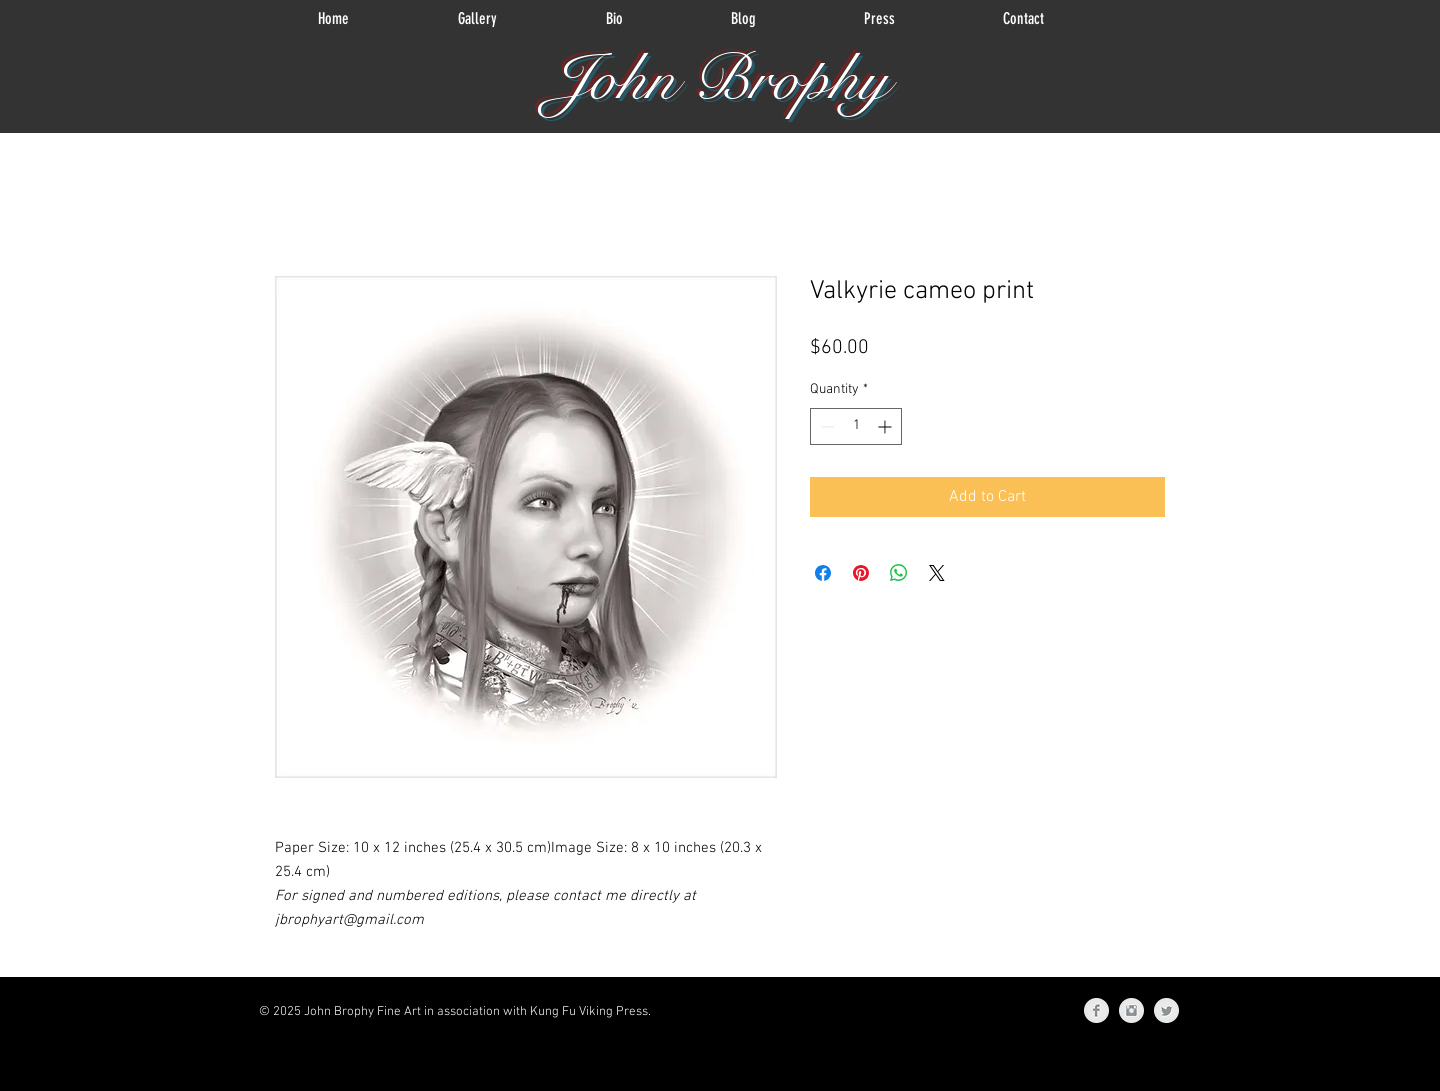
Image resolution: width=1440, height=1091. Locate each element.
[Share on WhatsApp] (899, 573)
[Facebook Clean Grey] (1096, 1010)
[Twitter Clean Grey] (1166, 1010)
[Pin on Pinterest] (861, 573)
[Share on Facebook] (823, 573)
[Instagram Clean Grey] (1131, 1010)
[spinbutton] (856, 426)
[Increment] (886, 426)
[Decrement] (825, 426)
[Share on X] (937, 573)
